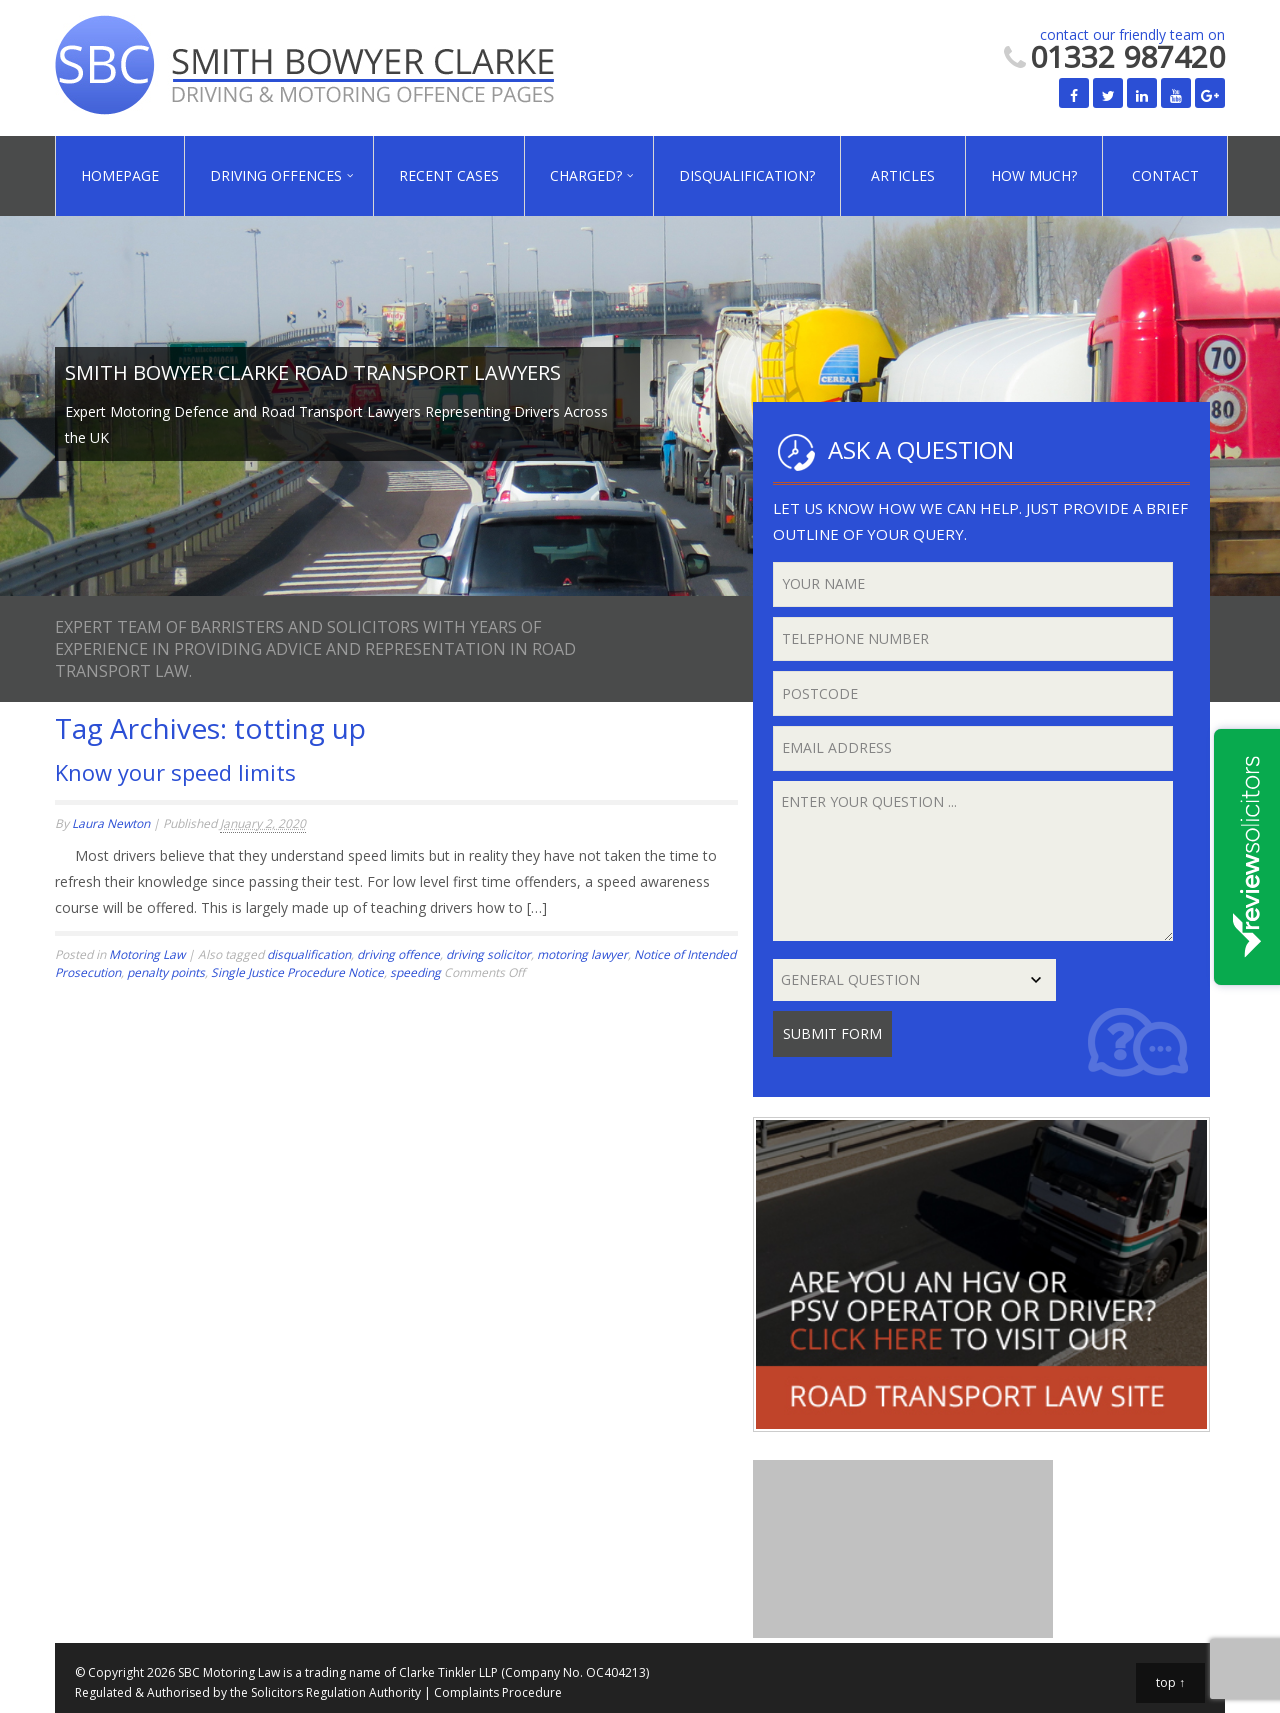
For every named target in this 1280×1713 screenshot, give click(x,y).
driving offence (398, 954)
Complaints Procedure (498, 1692)
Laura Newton (111, 823)
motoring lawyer (582, 954)
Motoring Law (147, 954)
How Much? (1034, 175)
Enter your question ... (973, 861)
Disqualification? (747, 175)
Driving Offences (276, 175)
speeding (415, 972)
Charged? (586, 175)
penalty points (166, 972)
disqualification (309, 954)
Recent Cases (449, 175)
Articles (903, 175)
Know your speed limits (175, 772)
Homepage (120, 175)
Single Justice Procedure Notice (297, 972)
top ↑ (1170, 1682)
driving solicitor (488, 954)
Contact (1165, 175)
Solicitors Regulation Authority (336, 1692)
